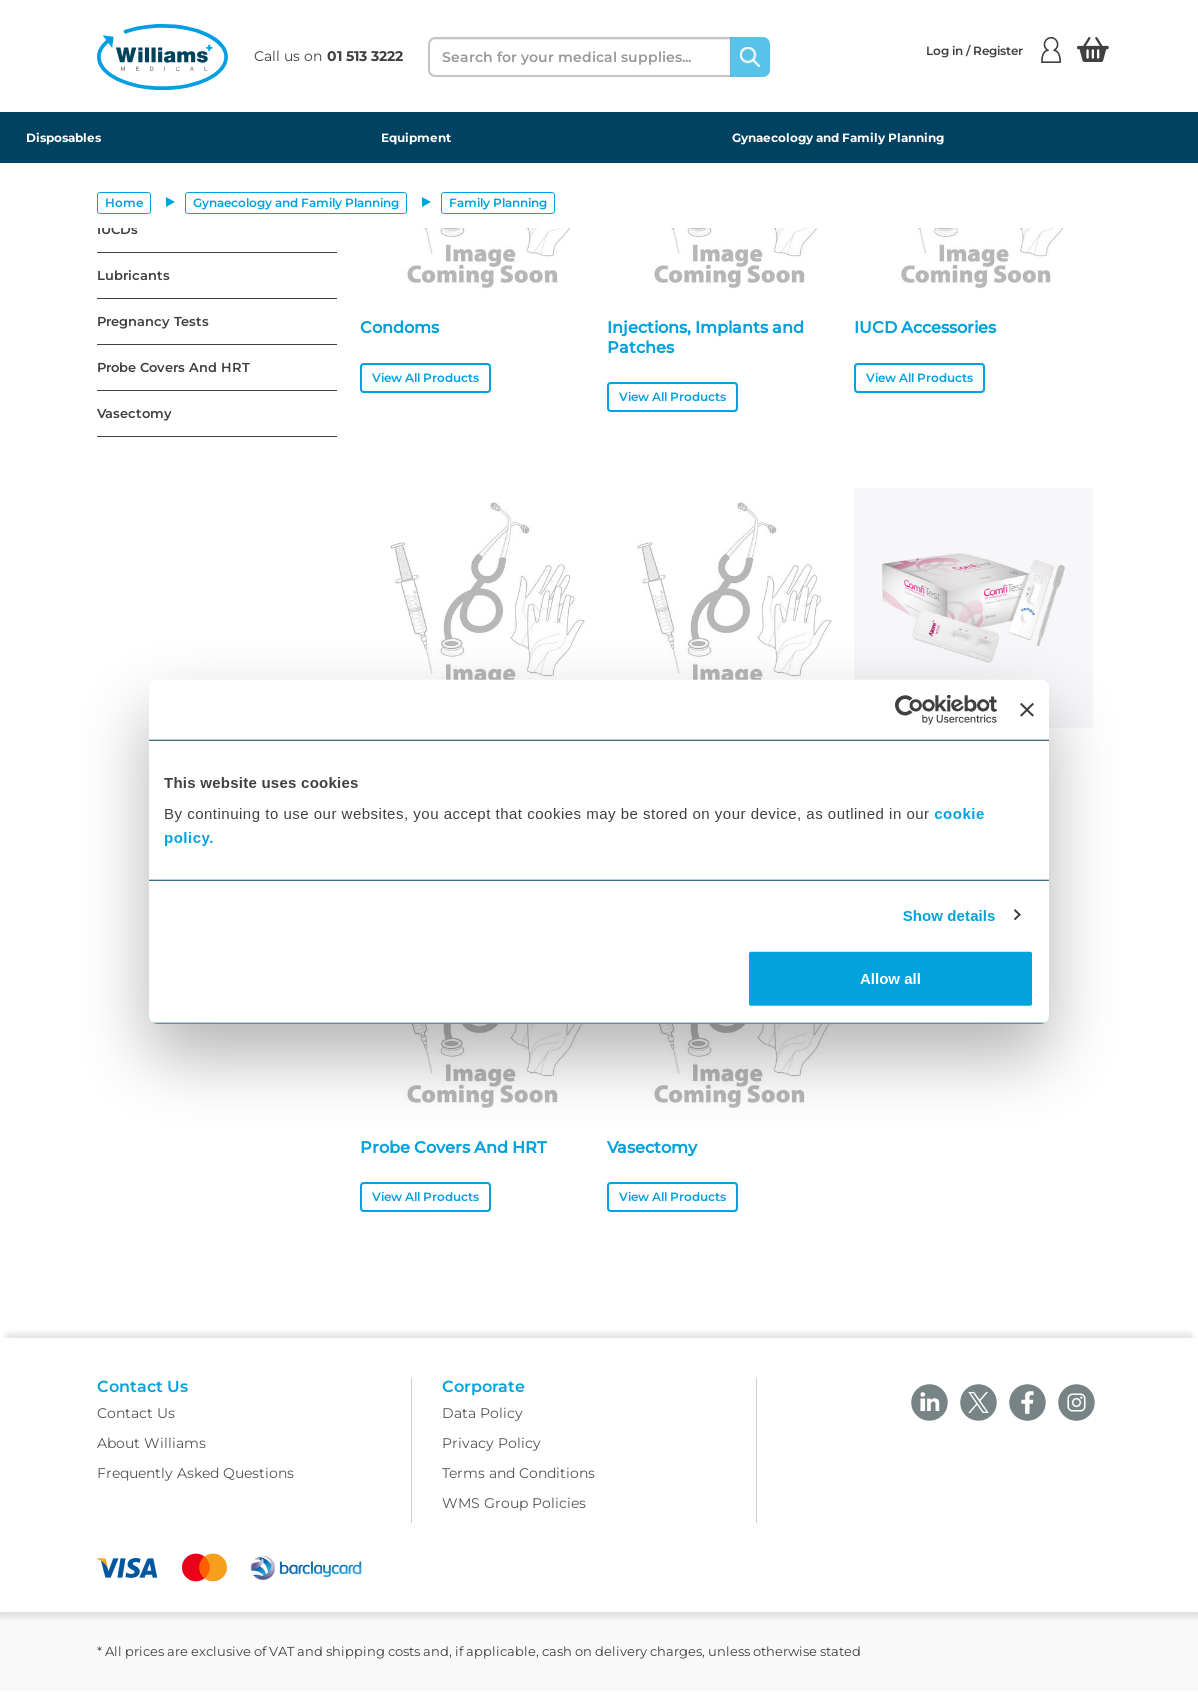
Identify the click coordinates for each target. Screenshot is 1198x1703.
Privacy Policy (491, 1456)
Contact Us (136, 1426)
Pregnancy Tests (153, 321)
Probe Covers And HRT (173, 367)
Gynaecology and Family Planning (838, 137)
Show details (949, 914)
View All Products (425, 377)
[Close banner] (1027, 709)
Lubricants (133, 275)
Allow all (890, 978)
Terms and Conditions (518, 1486)
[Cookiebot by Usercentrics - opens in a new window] (909, 709)
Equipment (416, 137)
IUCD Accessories (925, 327)
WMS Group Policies (514, 1516)
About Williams (151, 1456)
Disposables (63, 137)
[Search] (750, 57)
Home (124, 202)
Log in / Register (993, 50)
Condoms (399, 327)
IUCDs (117, 229)
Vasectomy (134, 413)
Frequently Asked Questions (195, 1486)
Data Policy (482, 1426)
